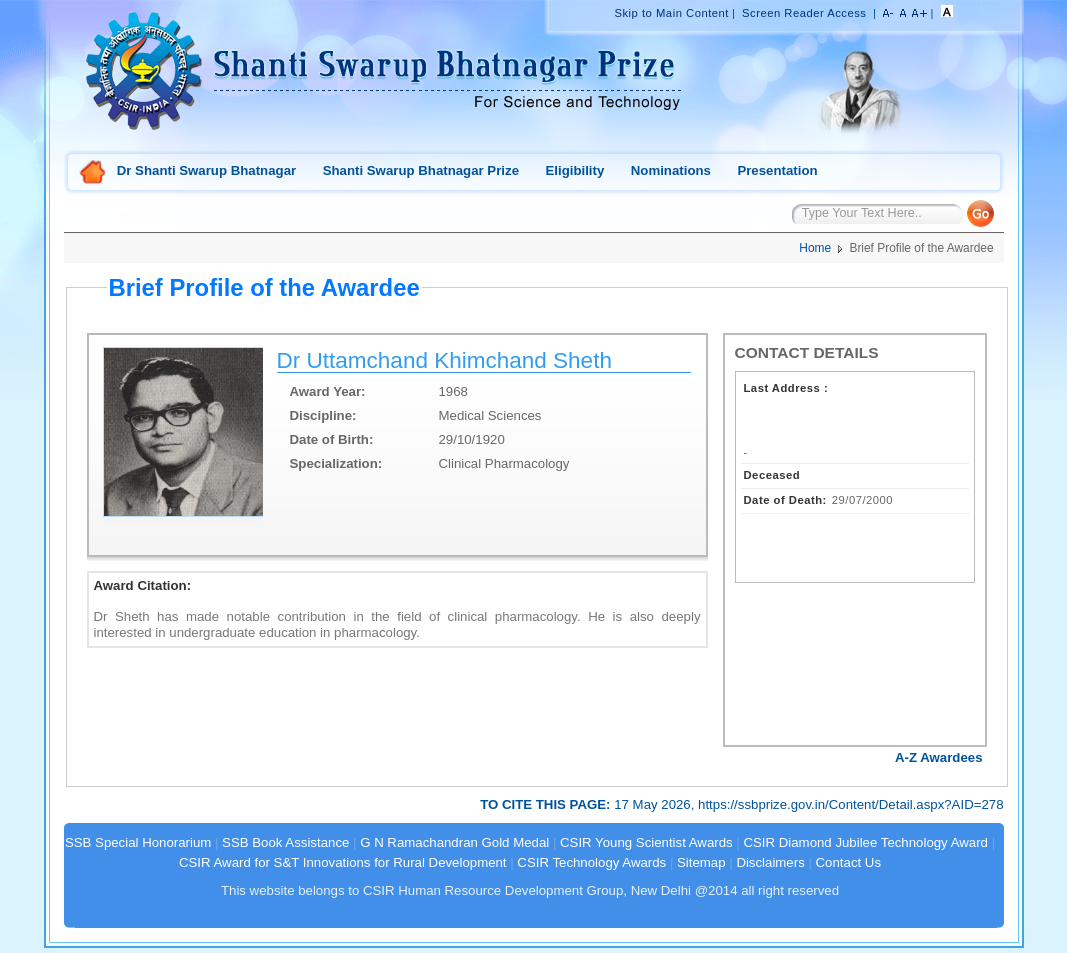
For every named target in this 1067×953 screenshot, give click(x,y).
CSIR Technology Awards (591, 862)
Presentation (777, 170)
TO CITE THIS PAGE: (547, 804)
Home (93, 173)
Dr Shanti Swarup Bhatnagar (206, 170)
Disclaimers (770, 862)
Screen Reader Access (804, 13)
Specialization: (336, 463)
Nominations (671, 170)
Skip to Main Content (671, 13)
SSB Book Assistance (285, 842)
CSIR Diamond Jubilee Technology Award (867, 842)
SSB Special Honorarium (138, 842)
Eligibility (574, 170)
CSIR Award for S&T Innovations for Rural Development (343, 862)
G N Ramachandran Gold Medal (454, 842)
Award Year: (328, 391)
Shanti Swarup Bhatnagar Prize (421, 170)
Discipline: (323, 415)
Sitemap (701, 862)
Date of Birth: (332, 439)
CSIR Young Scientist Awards (646, 842)
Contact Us (848, 862)
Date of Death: (785, 500)
